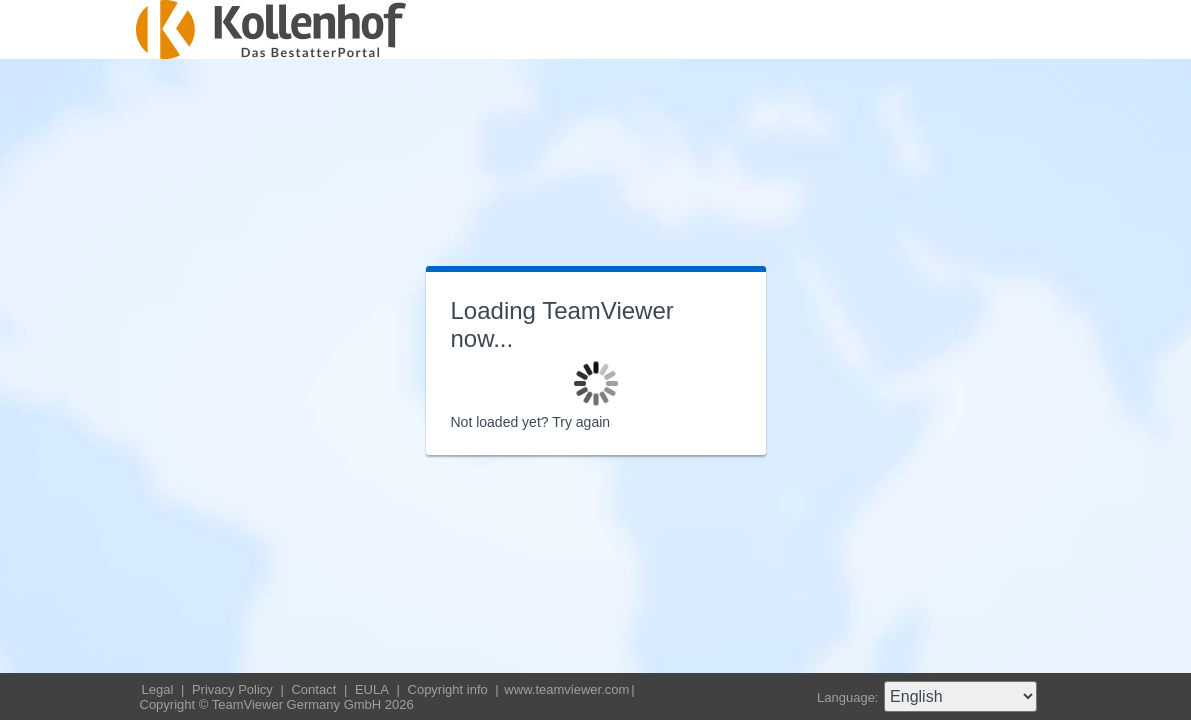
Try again (581, 422)
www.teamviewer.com (566, 689)
